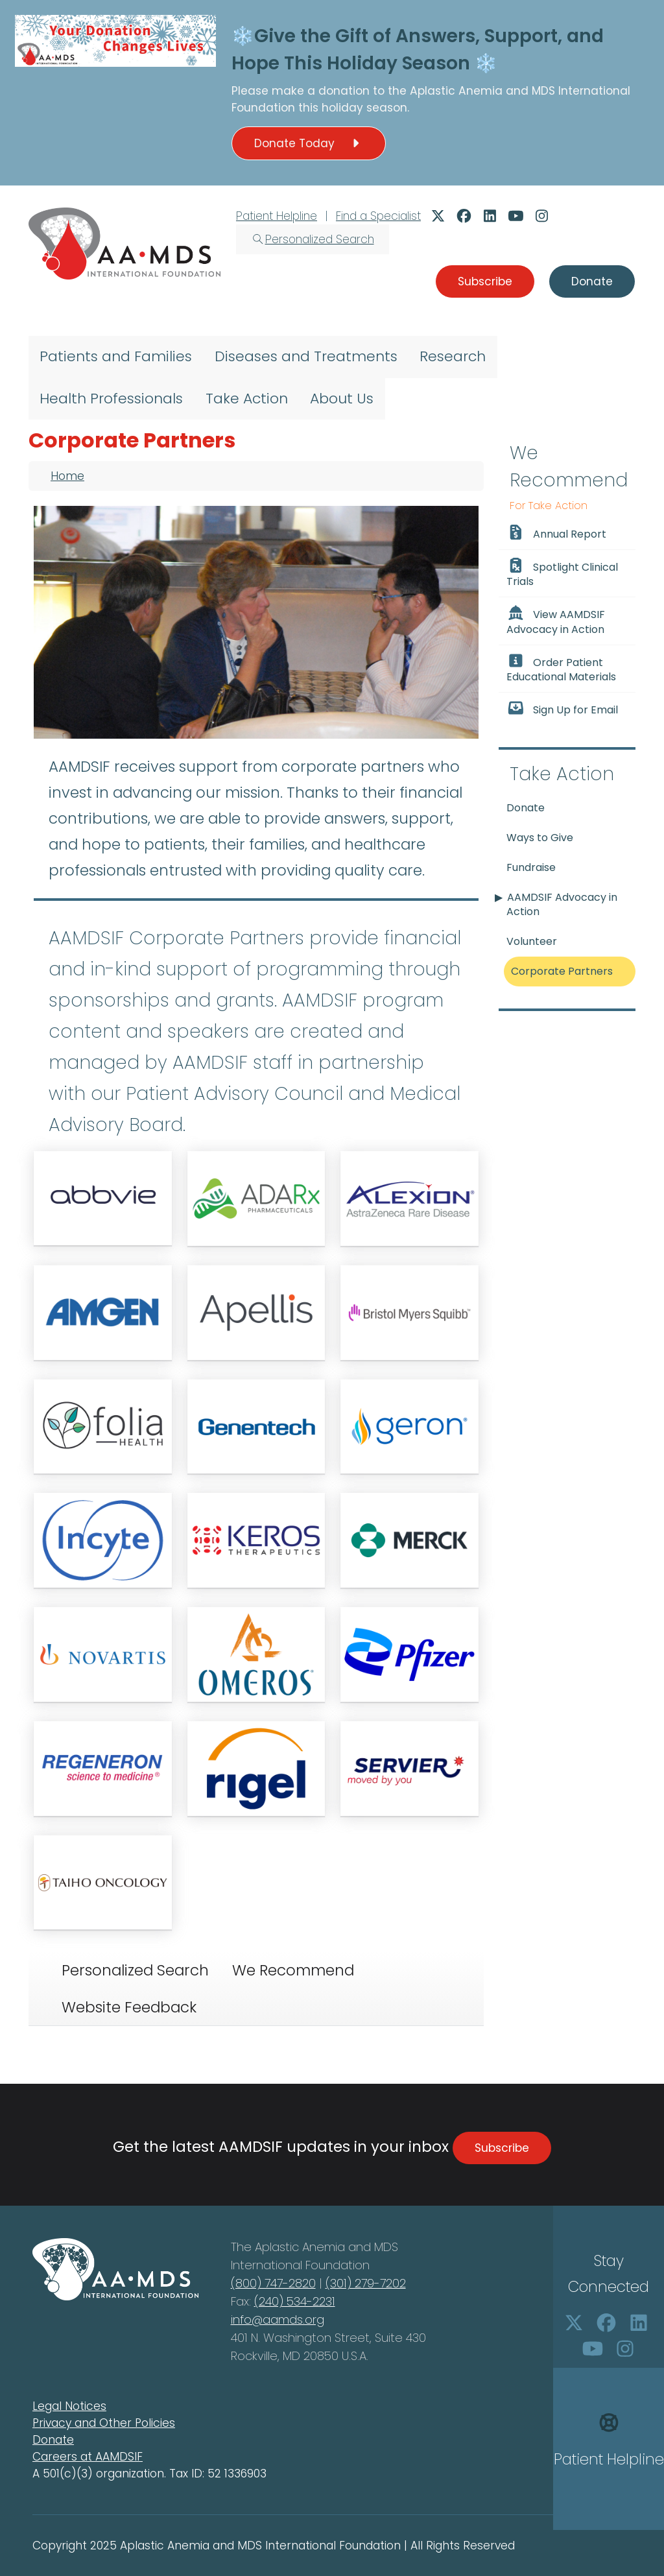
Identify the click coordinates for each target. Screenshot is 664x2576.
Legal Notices (69, 2406)
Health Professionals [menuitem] (111, 398)
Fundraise (531, 867)
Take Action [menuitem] (247, 398)
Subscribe (502, 2148)
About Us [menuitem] (342, 398)
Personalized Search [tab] (135, 1970)
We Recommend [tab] (293, 1970)
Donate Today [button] (308, 143)
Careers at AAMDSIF (87, 2456)
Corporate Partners (562, 971)
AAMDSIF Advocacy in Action (561, 904)
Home (67, 476)
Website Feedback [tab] (129, 2007)
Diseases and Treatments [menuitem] (306, 356)
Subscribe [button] (485, 281)
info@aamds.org (277, 2319)
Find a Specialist (378, 216)
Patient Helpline (276, 216)
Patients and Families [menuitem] (116, 356)
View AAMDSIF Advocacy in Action (555, 620)
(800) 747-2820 (273, 2283)
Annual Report (556, 533)
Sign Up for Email (562, 708)
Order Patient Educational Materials (561, 668)
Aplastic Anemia (458, 91)
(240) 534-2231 (294, 2301)
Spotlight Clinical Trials (562, 573)
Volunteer (531, 941)
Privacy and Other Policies (103, 2423)
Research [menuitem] (453, 356)
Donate (525, 807)
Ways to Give (539, 837)
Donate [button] (592, 281)
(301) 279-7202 (366, 2283)
